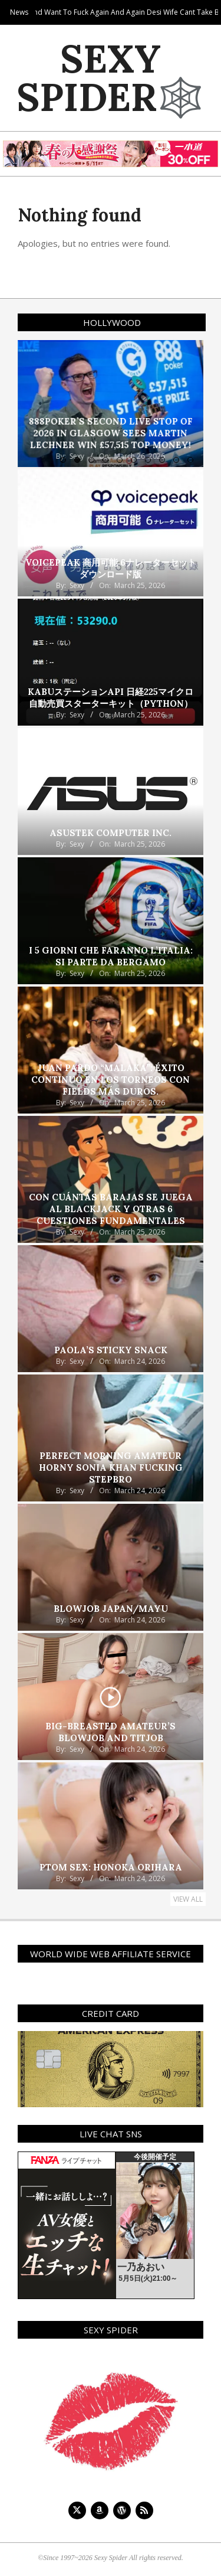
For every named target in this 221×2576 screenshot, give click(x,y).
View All (188, 1899)
